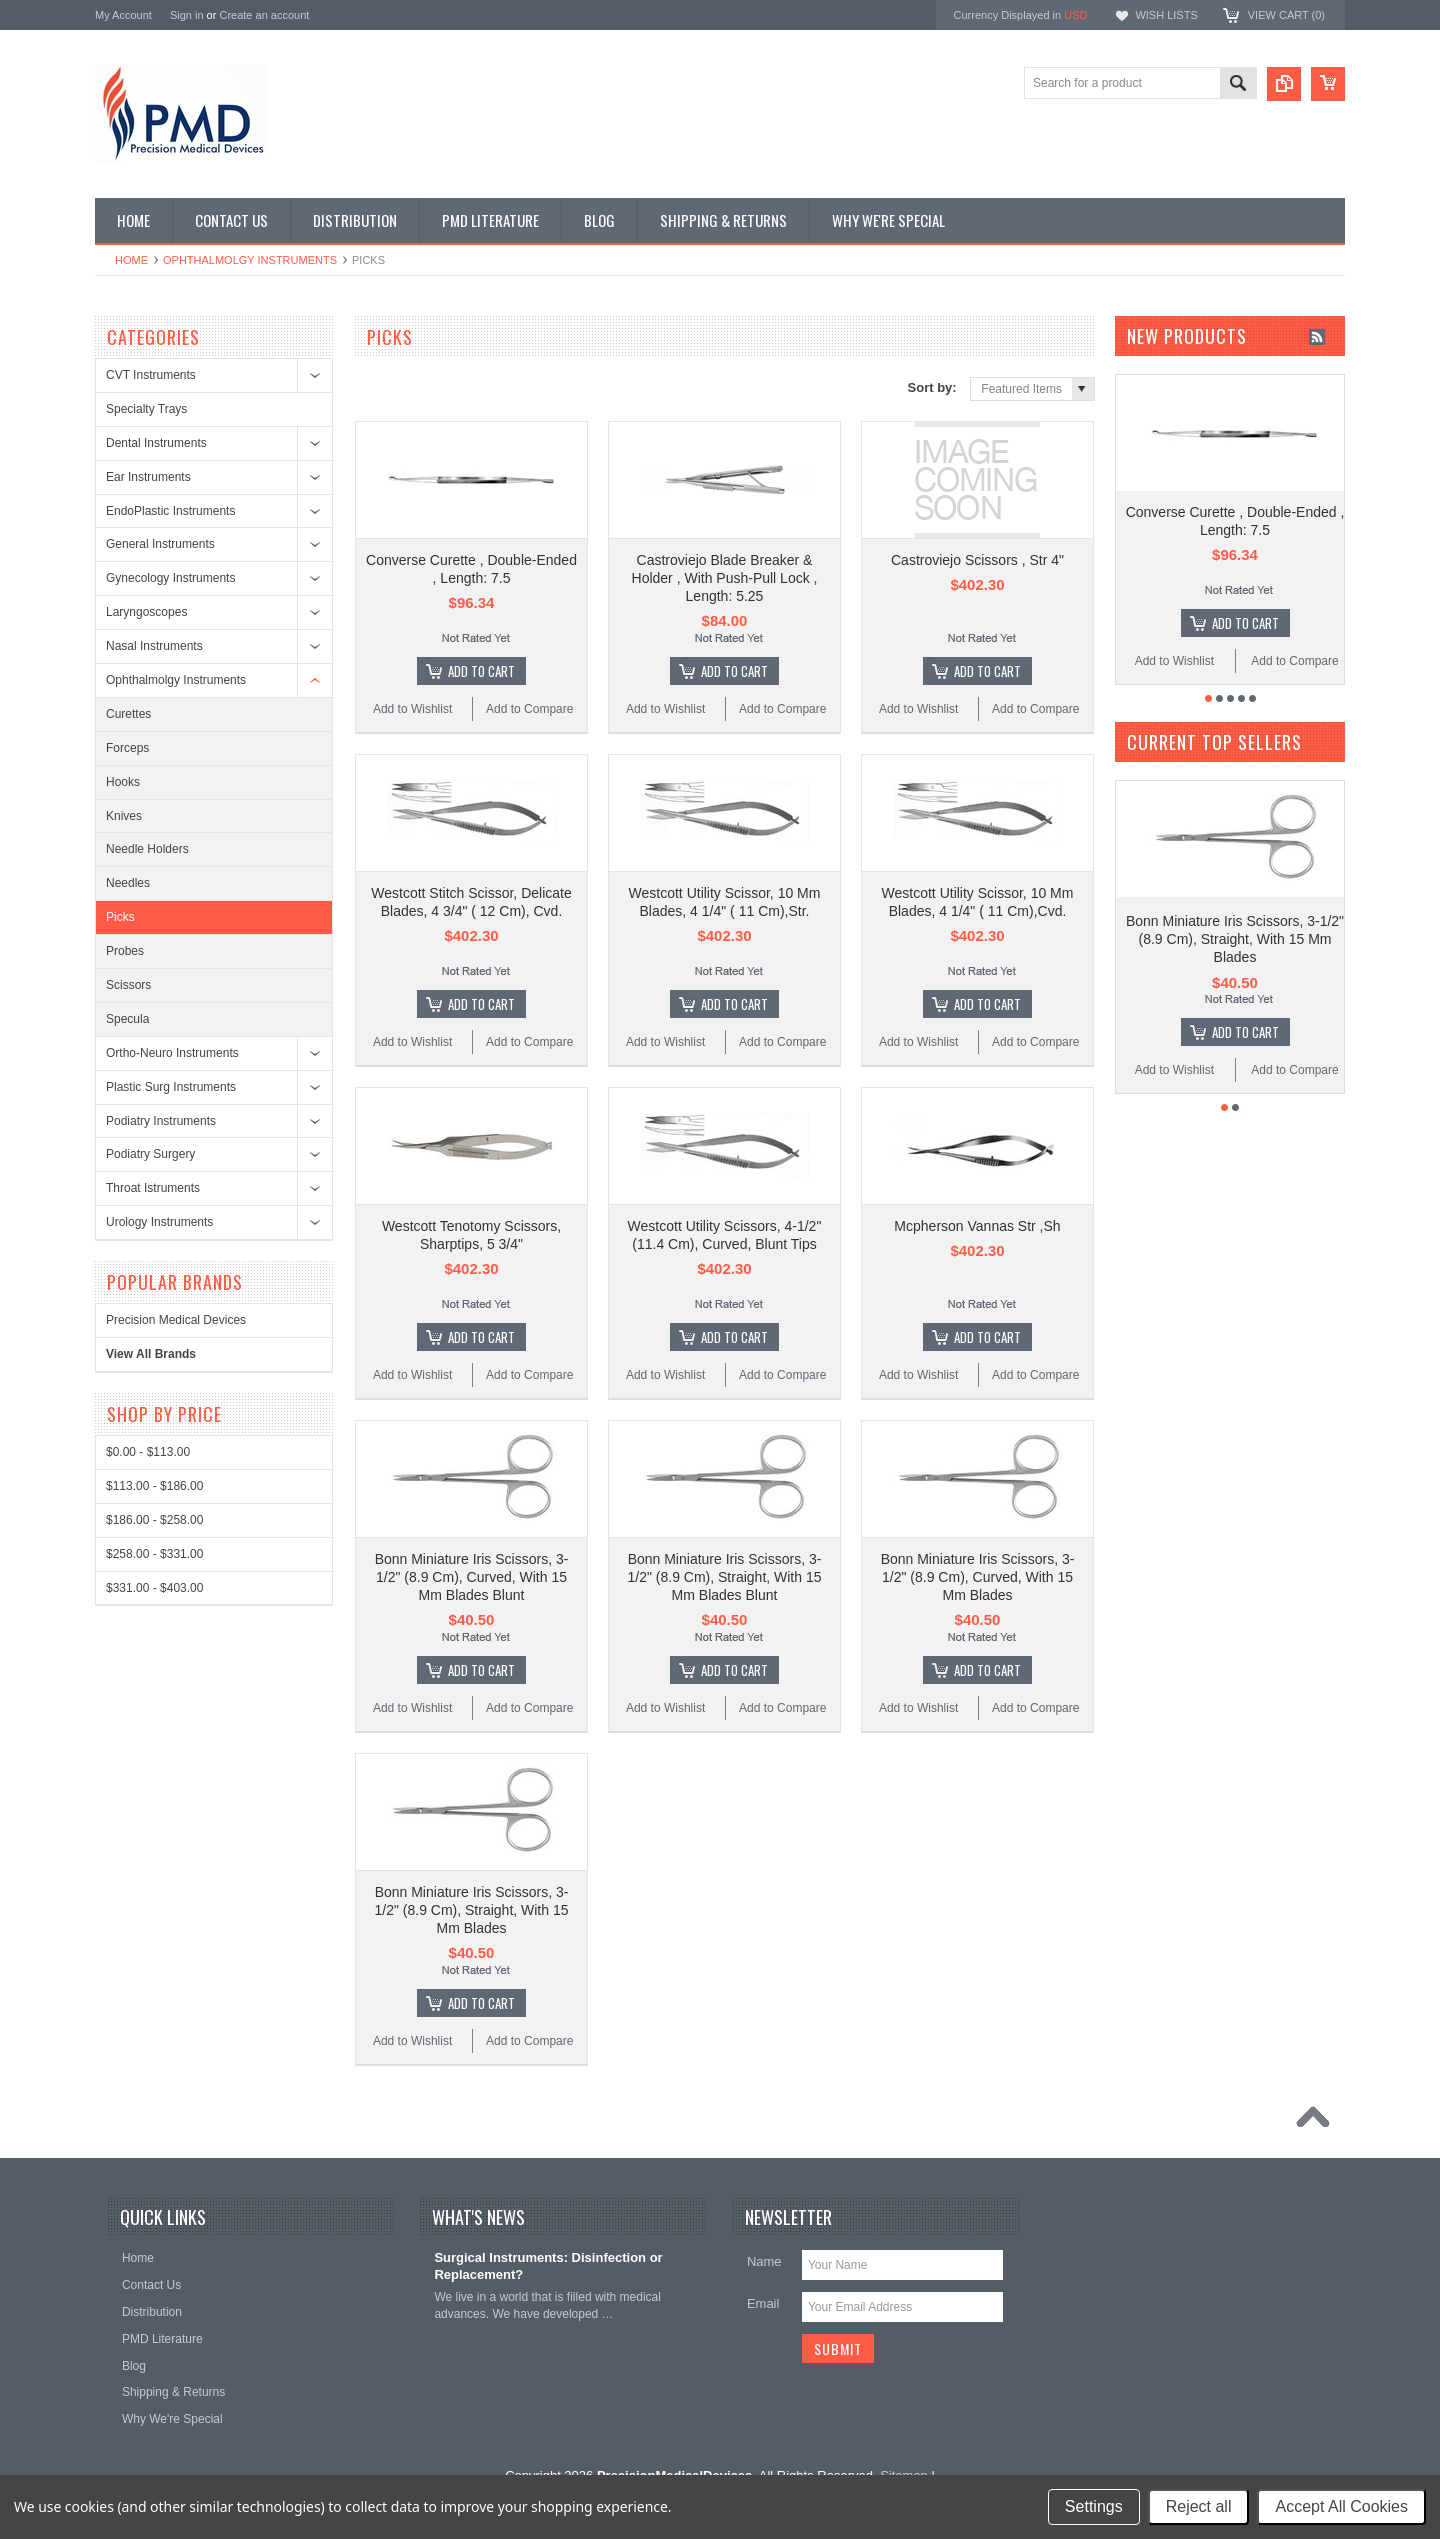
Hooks (123, 782)
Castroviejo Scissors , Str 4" (977, 560)
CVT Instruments (151, 375)
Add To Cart (481, 671)
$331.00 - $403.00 (154, 1588)
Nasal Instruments (154, 646)
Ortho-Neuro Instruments (172, 1053)
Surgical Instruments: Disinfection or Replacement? (548, 2266)
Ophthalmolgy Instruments (250, 260)
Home (131, 260)
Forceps (127, 748)
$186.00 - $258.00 (154, 1520)
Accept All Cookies (1341, 2506)
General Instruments (160, 544)
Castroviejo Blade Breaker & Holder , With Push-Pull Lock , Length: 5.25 (725, 578)
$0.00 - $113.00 (148, 1452)
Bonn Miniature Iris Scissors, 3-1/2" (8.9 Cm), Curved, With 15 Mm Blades (978, 1577)
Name (764, 2261)
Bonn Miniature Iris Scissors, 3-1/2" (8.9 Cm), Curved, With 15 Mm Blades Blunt (472, 1577)
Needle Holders (147, 849)
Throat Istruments (153, 1188)
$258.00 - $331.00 (154, 1554)
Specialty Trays (146, 409)
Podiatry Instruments (161, 1121)
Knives (124, 816)
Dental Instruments (156, 443)
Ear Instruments (148, 477)
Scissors (128, 985)
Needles (128, 883)
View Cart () (1286, 15)
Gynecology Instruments (170, 578)
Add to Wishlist (412, 709)
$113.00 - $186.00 (154, 1486)
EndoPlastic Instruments (170, 511)
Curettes (128, 714)
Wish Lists (1166, 15)
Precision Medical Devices (176, 1320)
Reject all (1199, 2506)
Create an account (264, 15)
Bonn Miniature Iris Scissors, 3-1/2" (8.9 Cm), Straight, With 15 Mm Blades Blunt (724, 1577)
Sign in (187, 15)
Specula (127, 1019)
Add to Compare (529, 709)
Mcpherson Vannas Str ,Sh (977, 1226)
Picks (120, 917)
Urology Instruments (159, 1222)
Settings (1094, 2506)
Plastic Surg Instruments (171, 1087)
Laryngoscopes (146, 612)
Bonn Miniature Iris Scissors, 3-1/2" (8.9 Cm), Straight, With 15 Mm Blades (471, 1910)
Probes (125, 951)
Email (763, 2303)
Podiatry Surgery (150, 1154)
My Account (123, 15)
